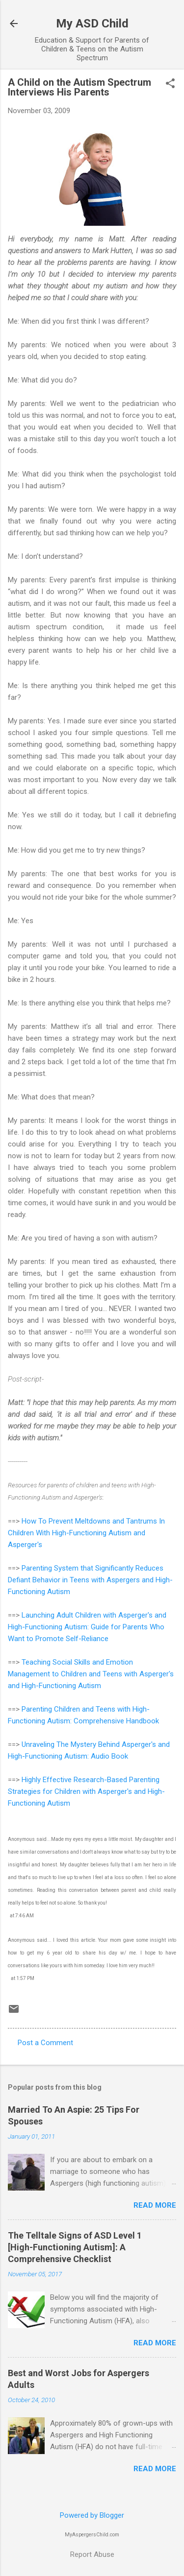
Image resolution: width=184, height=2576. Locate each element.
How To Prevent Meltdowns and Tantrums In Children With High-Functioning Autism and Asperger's (86, 1533)
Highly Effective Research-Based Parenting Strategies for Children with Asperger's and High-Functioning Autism (86, 1791)
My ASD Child (92, 23)
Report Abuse (92, 2554)
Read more (154, 2205)
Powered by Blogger (92, 2515)
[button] (170, 84)
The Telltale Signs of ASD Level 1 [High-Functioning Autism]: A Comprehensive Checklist (75, 2247)
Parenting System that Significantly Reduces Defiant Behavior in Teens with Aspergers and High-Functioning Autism (90, 1580)
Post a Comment (45, 2042)
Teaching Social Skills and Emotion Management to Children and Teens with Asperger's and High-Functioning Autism (91, 1674)
